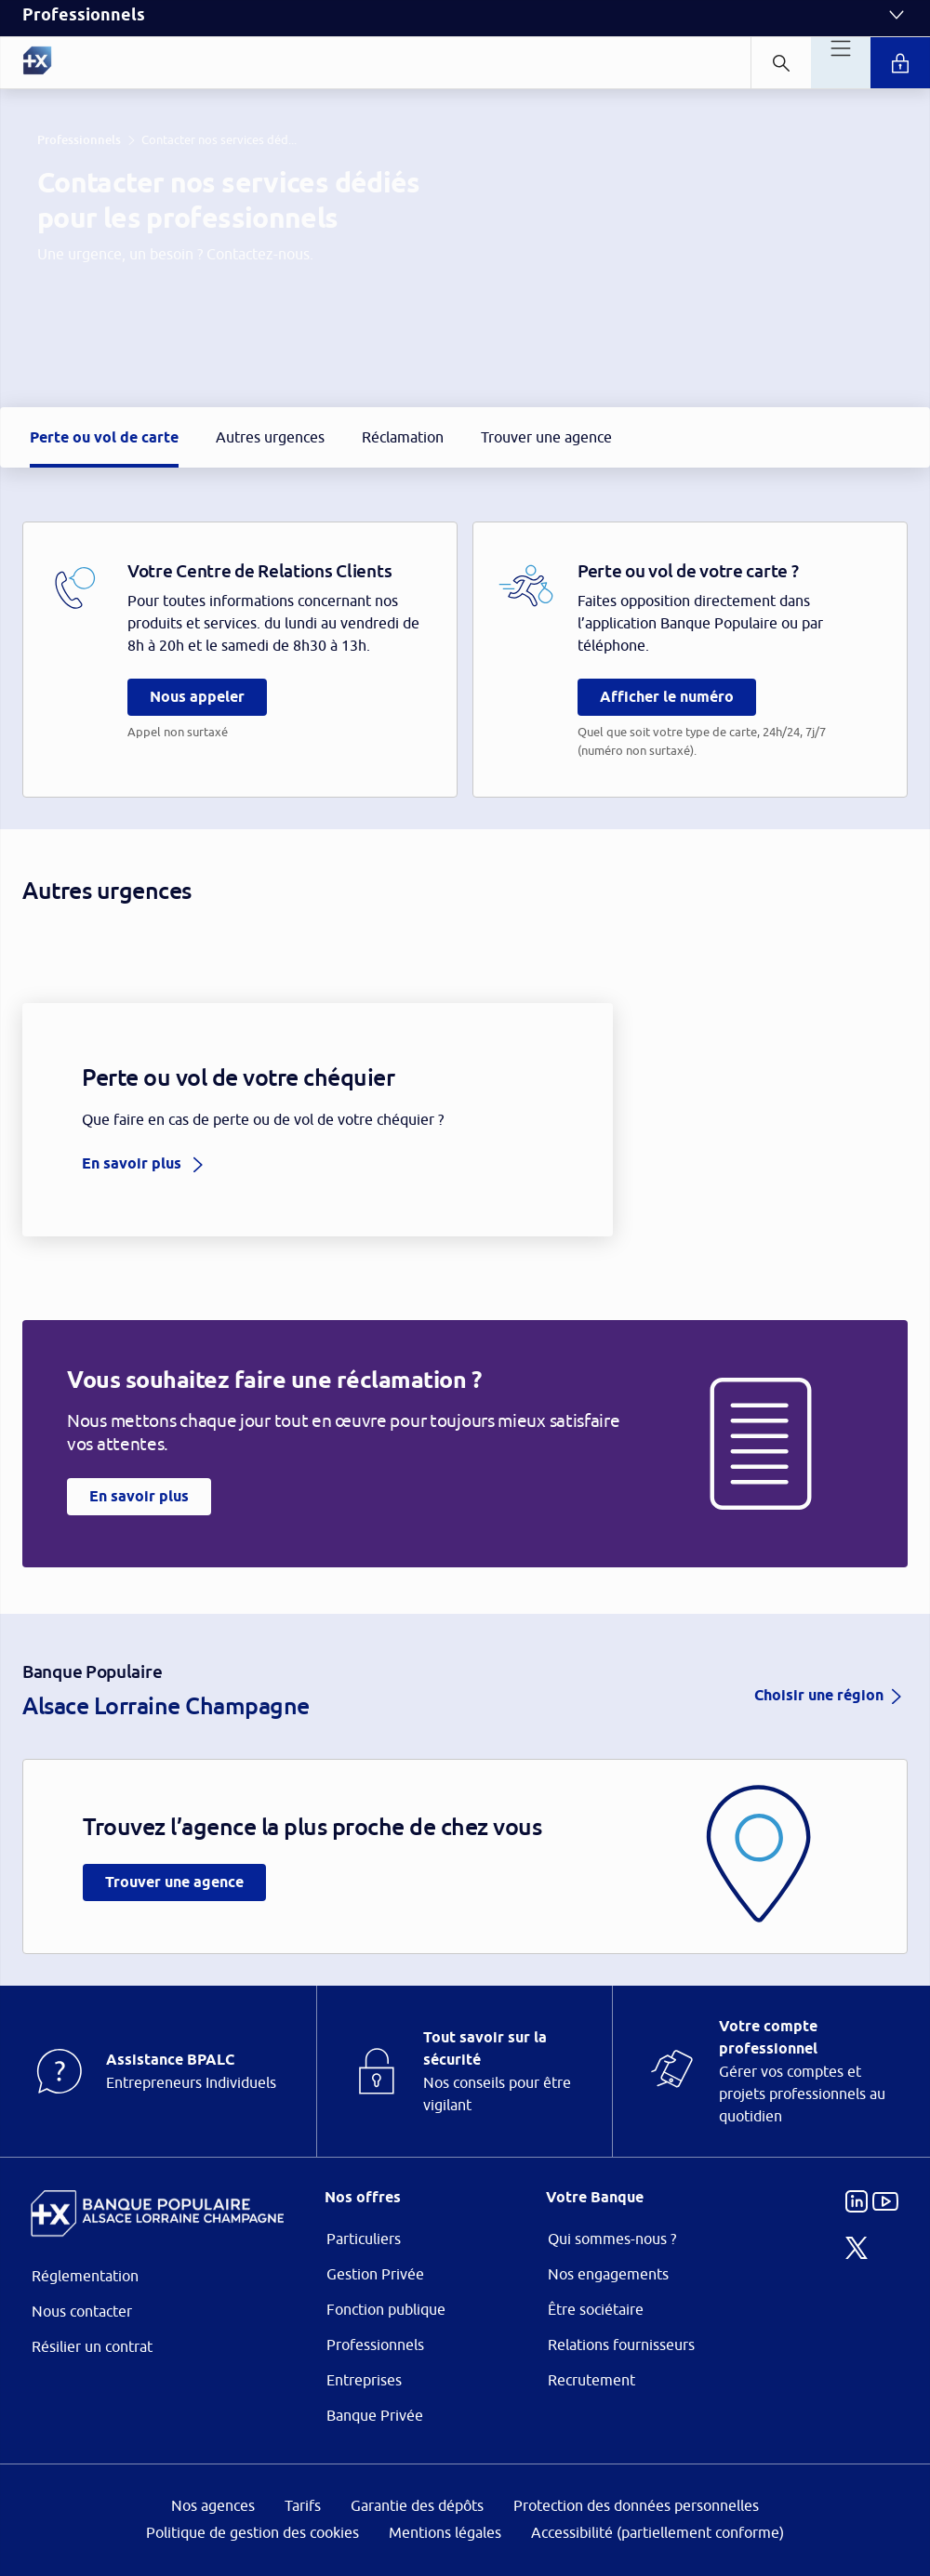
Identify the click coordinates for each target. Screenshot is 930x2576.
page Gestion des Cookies (372, 1444)
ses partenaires (476, 1132)
